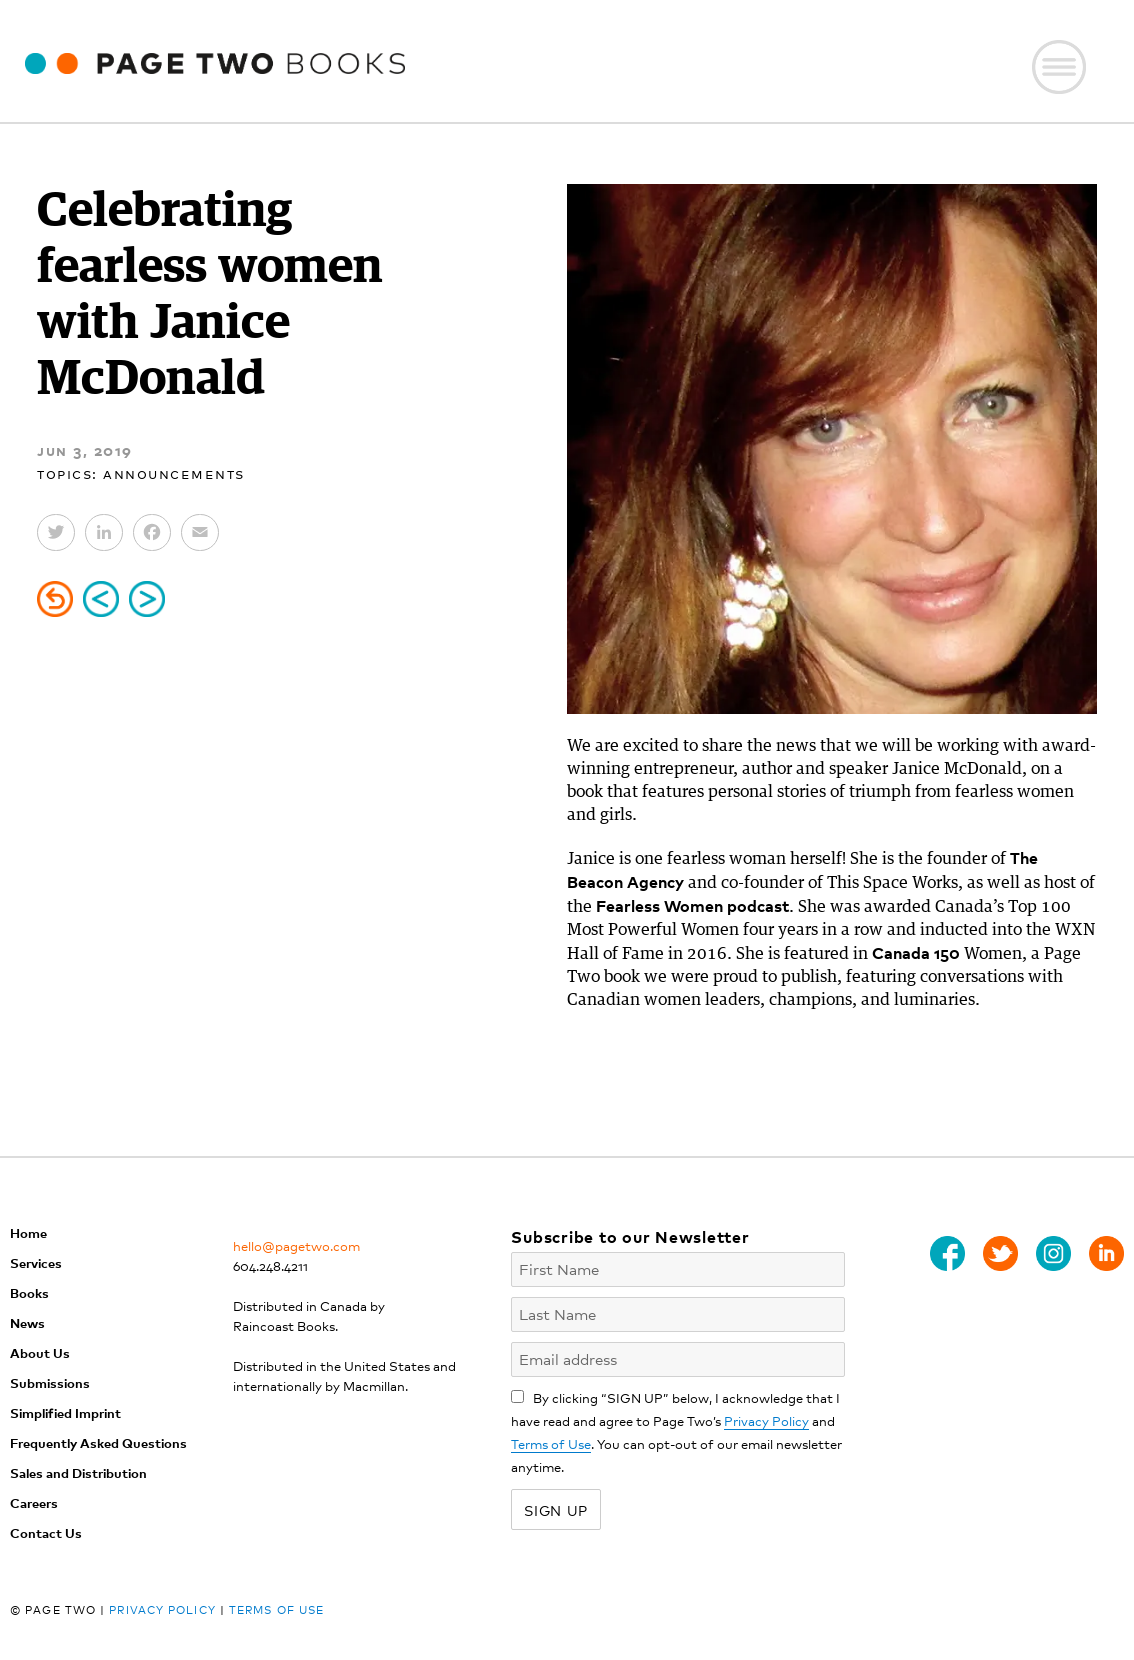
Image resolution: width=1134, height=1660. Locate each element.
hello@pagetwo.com (296, 1245)
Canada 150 (916, 952)
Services (36, 1262)
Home (28, 1232)
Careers (34, 1502)
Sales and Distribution (78, 1472)
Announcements (174, 472)
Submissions (50, 1382)
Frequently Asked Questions (98, 1442)
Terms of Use (551, 1443)
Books (29, 1292)
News (27, 1322)
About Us (40, 1352)
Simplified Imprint (65, 1412)
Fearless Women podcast (692, 905)
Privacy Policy (766, 1420)
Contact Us (46, 1532)
